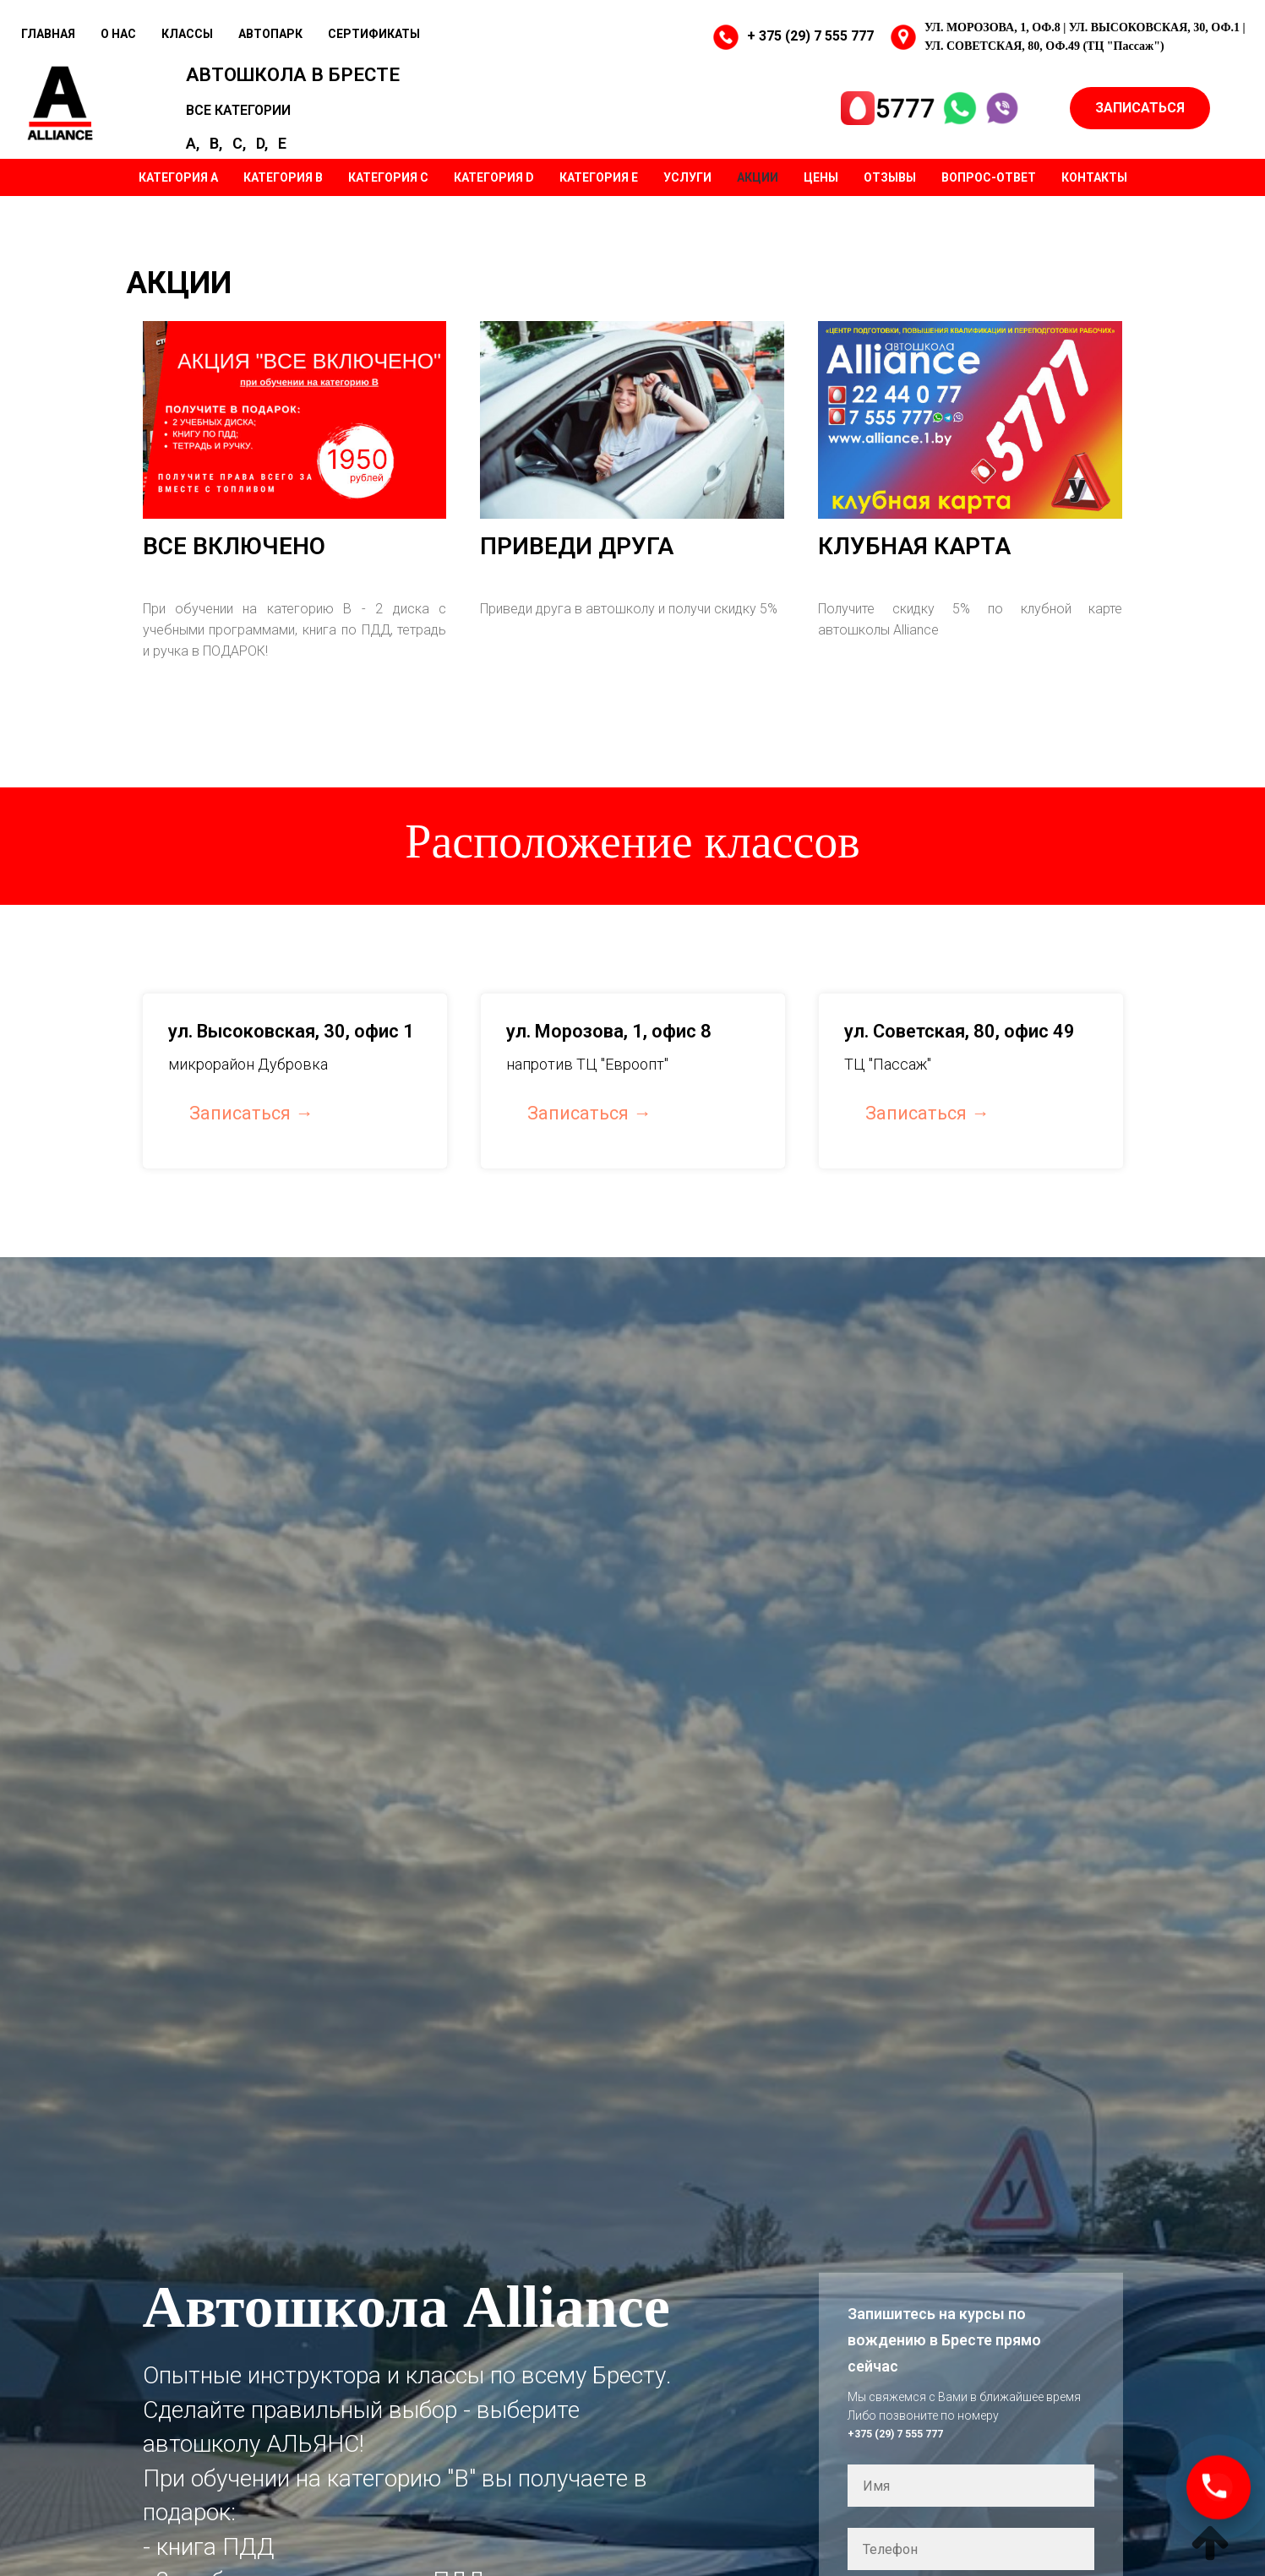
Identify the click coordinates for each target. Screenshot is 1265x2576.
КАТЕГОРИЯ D (494, 173)
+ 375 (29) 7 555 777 (810, 36)
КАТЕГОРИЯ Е (598, 173)
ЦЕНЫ (821, 173)
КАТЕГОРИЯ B (283, 173)
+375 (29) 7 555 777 (901, 2429)
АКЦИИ (757, 173)
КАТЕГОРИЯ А (178, 173)
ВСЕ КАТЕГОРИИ (253, 107)
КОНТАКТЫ (1094, 173)
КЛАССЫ (187, 34)
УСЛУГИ (687, 173)
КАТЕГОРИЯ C (388, 173)
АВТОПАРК (270, 34)
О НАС (118, 34)
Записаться (240, 1108)
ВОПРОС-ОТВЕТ (988, 173)
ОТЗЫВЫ (890, 173)
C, (254, 132)
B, (231, 132)
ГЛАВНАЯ (48, 34)
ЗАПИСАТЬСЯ (1140, 107)
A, (208, 132)
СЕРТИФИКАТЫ (374, 34)
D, (277, 132)
